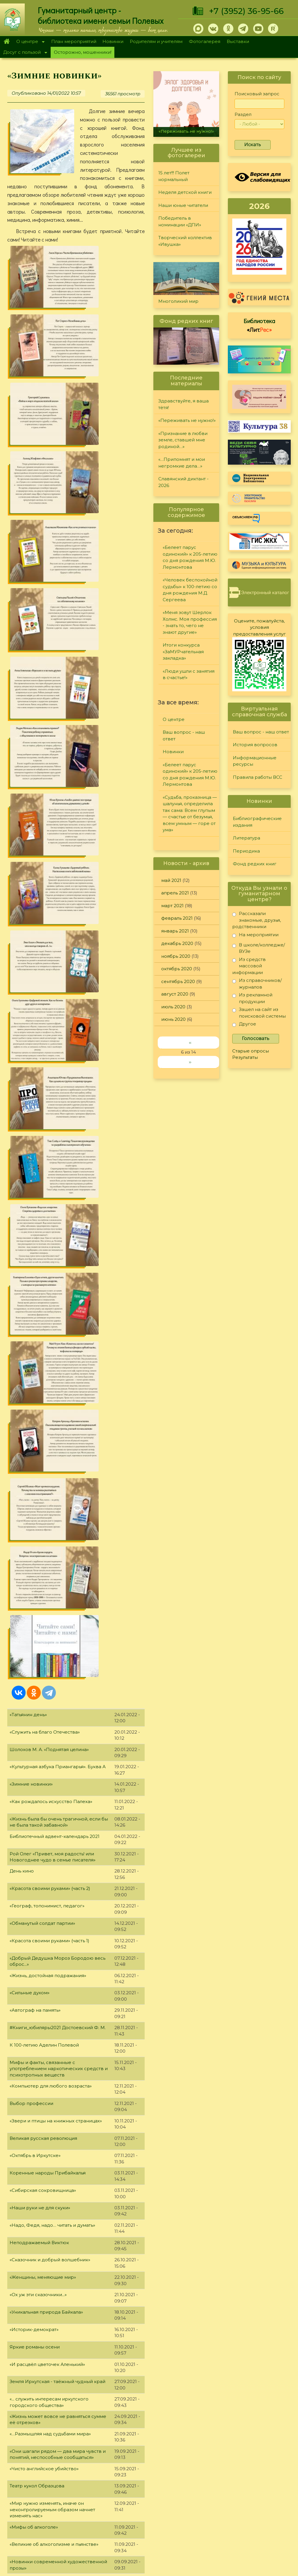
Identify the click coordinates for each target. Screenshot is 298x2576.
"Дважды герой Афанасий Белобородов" (58, 2142)
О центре (29, 42)
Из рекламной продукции (252, 998)
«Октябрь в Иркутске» (35, 1104)
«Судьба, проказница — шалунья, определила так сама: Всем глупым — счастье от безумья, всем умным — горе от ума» (190, 813)
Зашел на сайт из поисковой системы (259, 1012)
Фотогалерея (204, 41)
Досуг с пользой (23, 52)
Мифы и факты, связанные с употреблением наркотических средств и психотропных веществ (59, 1017)
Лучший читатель (203, 2494)
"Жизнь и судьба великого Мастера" (51, 2090)
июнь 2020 (173, 1019)
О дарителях (87, 2488)
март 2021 (172, 905)
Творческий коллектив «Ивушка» (185, 241)
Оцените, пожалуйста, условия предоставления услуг (259, 627)
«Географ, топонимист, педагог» (47, 854)
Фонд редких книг (254, 864)
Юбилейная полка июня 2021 (43, 1916)
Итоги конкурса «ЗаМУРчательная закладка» (183, 651)
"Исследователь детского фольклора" (54, 2247)
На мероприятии (255, 936)
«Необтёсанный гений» (37, 1562)
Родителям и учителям (156, 41)
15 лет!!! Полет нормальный (173, 176)
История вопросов (255, 744)
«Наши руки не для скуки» (40, 1156)
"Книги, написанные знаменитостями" (53, 1951)
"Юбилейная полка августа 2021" (47, 1632)
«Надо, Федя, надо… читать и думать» (52, 1174)
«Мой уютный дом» (32, 1864)
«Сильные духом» (29, 941)
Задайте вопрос (260, 2466)
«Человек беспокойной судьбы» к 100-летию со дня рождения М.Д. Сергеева (190, 589)
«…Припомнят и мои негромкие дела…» (181, 463)
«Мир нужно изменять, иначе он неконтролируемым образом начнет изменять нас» (52, 1458)
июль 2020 (173, 1006)
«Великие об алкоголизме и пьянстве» (54, 1493)
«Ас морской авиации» (36, 2125)
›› (190, 1062)
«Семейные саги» (30, 1812)
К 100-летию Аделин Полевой (44, 993)
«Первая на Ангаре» (33, 2264)
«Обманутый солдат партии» (42, 872)
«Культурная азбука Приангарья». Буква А (58, 715)
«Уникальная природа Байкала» (46, 1260)
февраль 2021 (177, 918)
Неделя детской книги (185, 192)
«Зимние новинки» (31, 732)
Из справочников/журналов (257, 983)
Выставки (238, 41)
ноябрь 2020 (175, 956)
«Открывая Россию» (33, 1899)
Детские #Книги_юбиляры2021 (45, 1580)
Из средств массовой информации (249, 965)
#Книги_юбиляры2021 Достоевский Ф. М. (58, 976)
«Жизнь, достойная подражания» (48, 924)
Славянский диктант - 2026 (183, 482)
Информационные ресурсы (254, 761)
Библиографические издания (257, 822)
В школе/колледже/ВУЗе (258, 948)
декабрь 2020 (177, 943)
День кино (22, 819)
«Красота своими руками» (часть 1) (49, 889)
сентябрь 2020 (178, 981)
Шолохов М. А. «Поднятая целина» (49, 698)
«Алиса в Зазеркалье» (35, 2403)
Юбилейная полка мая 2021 (41, 2038)
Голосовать (255, 1038)
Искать (252, 144)
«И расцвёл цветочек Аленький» (47, 1312)
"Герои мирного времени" (40, 2386)
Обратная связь (227, 2522)
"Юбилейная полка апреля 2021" (47, 2316)
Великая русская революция (43, 1086)
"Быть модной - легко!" (35, 2282)
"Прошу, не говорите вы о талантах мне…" (58, 2334)
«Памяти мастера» (31, 1968)
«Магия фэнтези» (29, 1649)
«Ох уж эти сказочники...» (38, 1243)
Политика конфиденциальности (246, 2512)
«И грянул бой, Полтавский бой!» (47, 1795)
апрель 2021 (175, 893)
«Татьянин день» (28, 663)
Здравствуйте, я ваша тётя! (183, 404)
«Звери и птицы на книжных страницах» (56, 1069)
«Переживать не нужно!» (186, 131)
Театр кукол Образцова (37, 1434)
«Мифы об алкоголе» (34, 1475)
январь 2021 (175, 931)
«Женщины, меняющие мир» (43, 1226)
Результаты (245, 1057)
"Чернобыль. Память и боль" (42, 2212)
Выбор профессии (31, 1052)
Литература (246, 838)
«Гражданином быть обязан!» (43, 1527)
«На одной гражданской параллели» (52, 1667)
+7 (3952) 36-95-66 (246, 11)
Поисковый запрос (257, 93)
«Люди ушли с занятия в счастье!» (188, 674)
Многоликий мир (178, 301)
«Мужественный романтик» (42, 2299)
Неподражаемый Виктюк (39, 1191)
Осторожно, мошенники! (82, 52)
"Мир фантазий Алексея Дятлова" (48, 2368)
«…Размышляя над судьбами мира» (50, 1382)
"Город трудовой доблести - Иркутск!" (54, 2177)
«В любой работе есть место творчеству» (57, 1545)
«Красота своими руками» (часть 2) (50, 837)
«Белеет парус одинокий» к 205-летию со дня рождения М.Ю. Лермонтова (190, 557)
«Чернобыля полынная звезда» (46, 2229)
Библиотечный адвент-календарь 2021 (55, 785)
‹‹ (190, 1042)
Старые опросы (250, 1051)
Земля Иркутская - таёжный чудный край (57, 1330)
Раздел (243, 114)
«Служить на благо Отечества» (45, 680)
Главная (6, 41)
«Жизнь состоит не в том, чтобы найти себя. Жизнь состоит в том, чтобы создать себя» (58, 1725)
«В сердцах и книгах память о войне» (53, 1881)
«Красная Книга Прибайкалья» (45, 2003)
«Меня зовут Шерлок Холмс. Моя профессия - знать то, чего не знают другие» (190, 622)
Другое (244, 1025)
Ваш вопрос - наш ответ (184, 735)
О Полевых (85, 2481)
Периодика (246, 851)
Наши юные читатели (183, 205)
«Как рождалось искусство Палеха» (51, 750)
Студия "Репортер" (205, 2501)
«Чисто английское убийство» (44, 1417)
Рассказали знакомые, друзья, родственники (256, 919)
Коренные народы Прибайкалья (48, 1121)
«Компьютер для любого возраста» (51, 1034)
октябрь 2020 (176, 968)
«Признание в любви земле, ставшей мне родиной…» (182, 440)
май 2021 (171, 880)
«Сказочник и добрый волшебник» (50, 1208)
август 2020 (174, 994)
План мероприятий (73, 41)
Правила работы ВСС (257, 777)
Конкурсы (195, 2486)
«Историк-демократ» (34, 1278)
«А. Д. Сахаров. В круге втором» (46, 2021)
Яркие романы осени (35, 1295)
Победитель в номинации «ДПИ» (179, 221)
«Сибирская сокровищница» (43, 1139)
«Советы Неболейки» (34, 1777)
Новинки (112, 41)
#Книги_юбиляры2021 (35, 1742)
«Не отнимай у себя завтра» (42, 1847)
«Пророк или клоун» (33, 1760)
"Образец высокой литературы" (46, 1934)
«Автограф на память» (35, 959)
